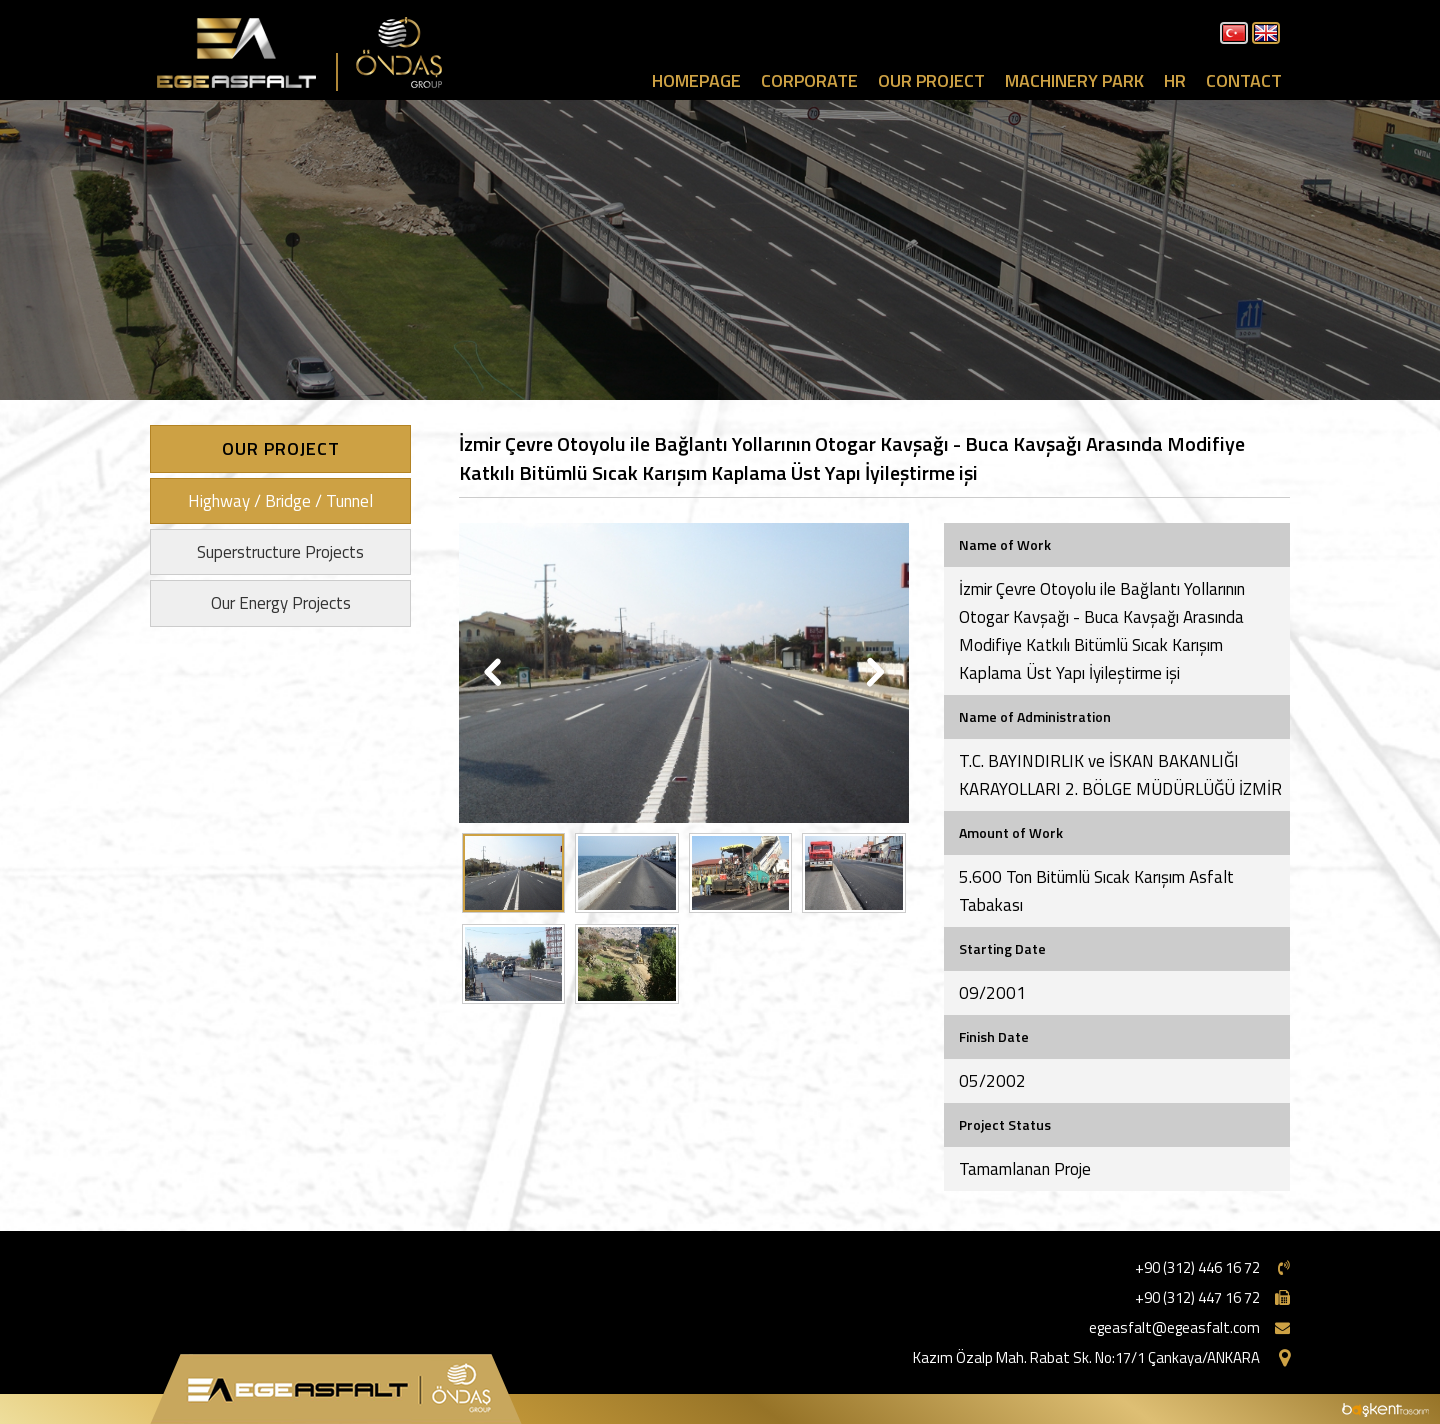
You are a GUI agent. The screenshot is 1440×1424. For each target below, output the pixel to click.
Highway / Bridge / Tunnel (280, 501)
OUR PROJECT (931, 80)
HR (1175, 80)
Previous (494, 673)
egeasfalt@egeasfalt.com (1174, 1327)
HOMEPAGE (696, 80)
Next (873, 673)
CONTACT (1244, 80)
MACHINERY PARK (1074, 80)
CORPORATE (809, 80)
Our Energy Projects (281, 603)
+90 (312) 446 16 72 (1197, 1267)
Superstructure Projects (280, 552)
